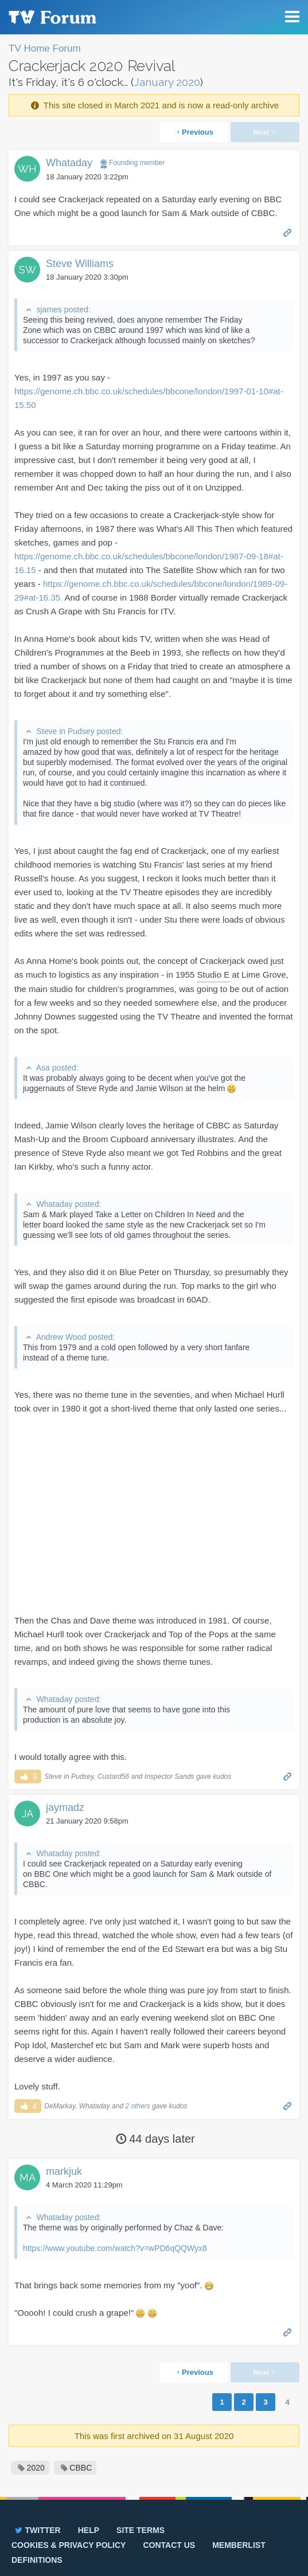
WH (27, 169)
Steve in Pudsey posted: (79, 731)
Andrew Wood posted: (75, 1337)
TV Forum (51, 17)
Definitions (37, 2560)
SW (27, 270)
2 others (137, 2106)
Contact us (169, 2545)
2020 (36, 2467)
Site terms (140, 2530)
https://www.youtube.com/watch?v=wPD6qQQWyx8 (115, 2248)
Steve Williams (80, 263)
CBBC (80, 2467)
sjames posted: (63, 309)
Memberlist (239, 2545)
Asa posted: (57, 1067)
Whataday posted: (68, 1204)
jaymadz (65, 1807)
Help (88, 2530)
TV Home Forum (45, 48)
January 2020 (167, 82)
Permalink (288, 232)
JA (27, 1813)
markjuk (64, 2171)
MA (28, 2177)
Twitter (37, 2530)
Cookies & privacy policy (68, 2545)
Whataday (69, 162)
